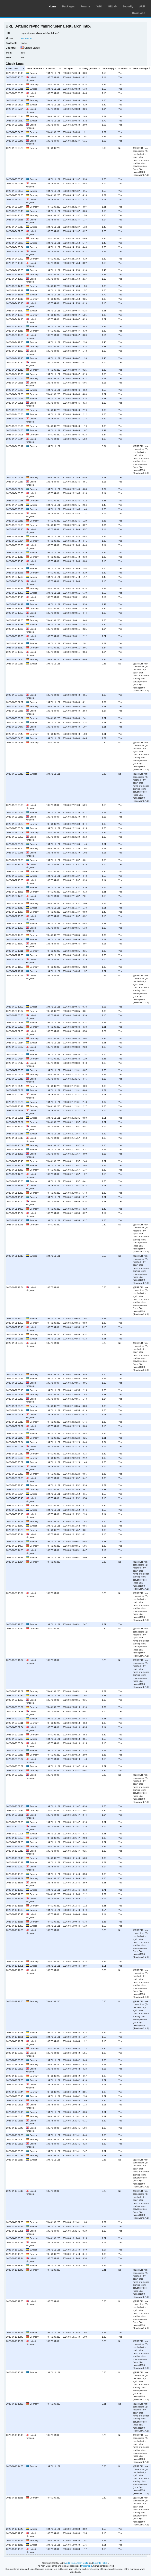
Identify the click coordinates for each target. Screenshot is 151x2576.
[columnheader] (15, 68)
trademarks (86, 2566)
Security (127, 6)
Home (52, 6)
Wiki (99, 6)
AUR (142, 6)
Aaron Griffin (82, 2563)
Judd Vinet (70, 2563)
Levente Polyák (100, 2563)
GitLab (112, 6)
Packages (68, 6)
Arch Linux (21, 6)
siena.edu (26, 38)
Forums (86, 6)
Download (138, 13)
